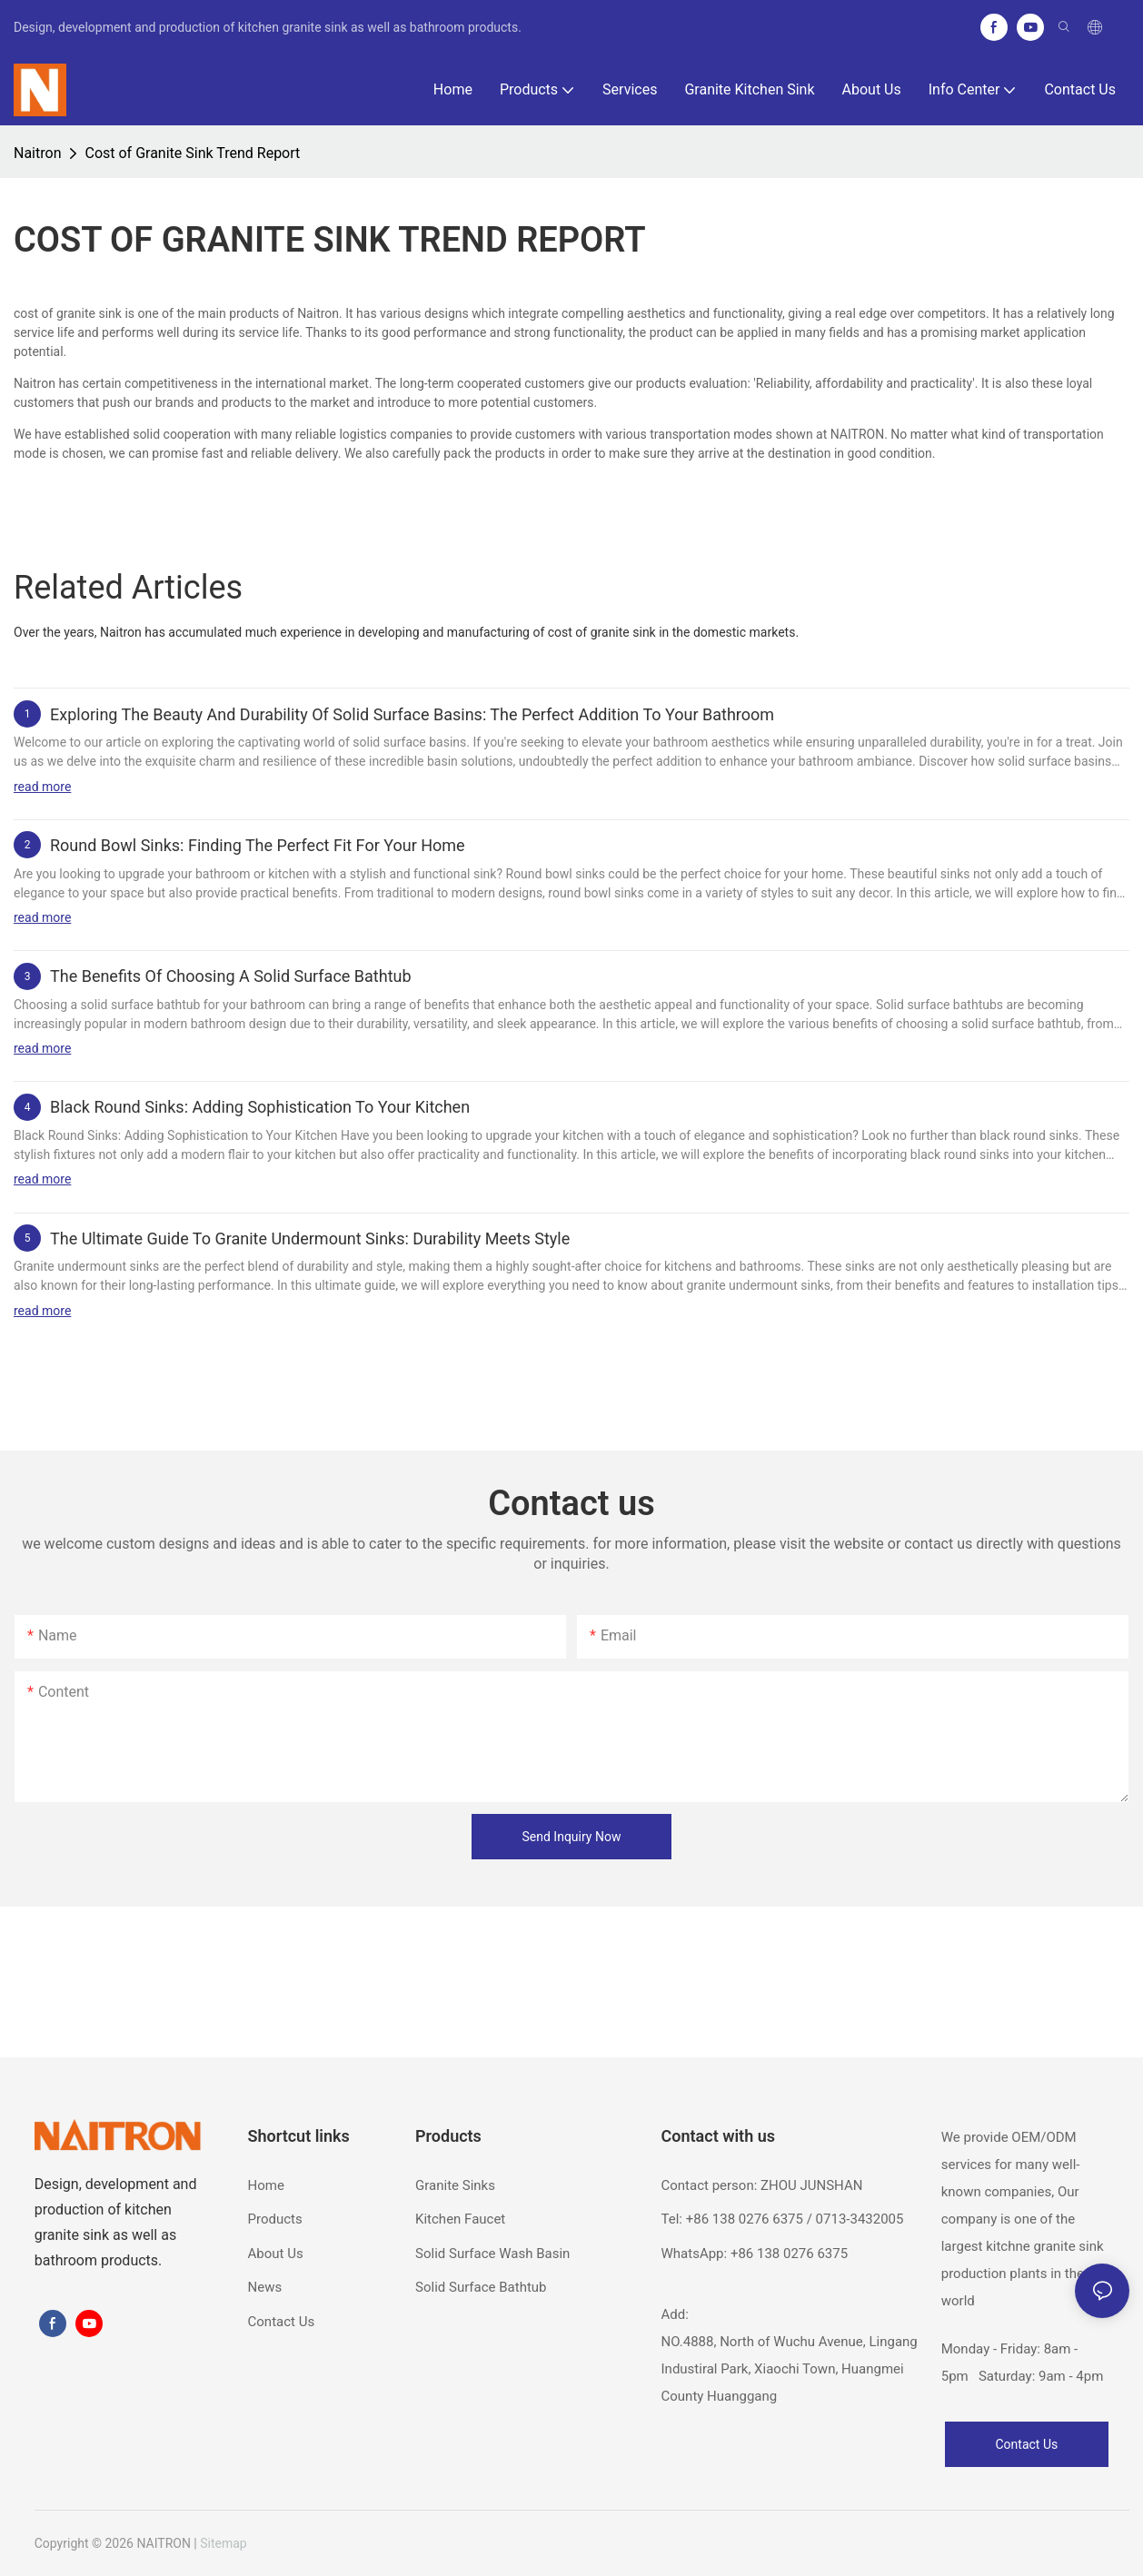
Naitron (37, 153)
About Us (275, 2253)
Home (266, 2185)
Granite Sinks (455, 2185)
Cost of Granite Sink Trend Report (192, 153)
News (265, 2287)
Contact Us (281, 2321)
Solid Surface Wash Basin (492, 2253)
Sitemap (223, 2543)
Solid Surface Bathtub (480, 2287)
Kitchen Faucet (460, 2219)
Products (275, 2219)
